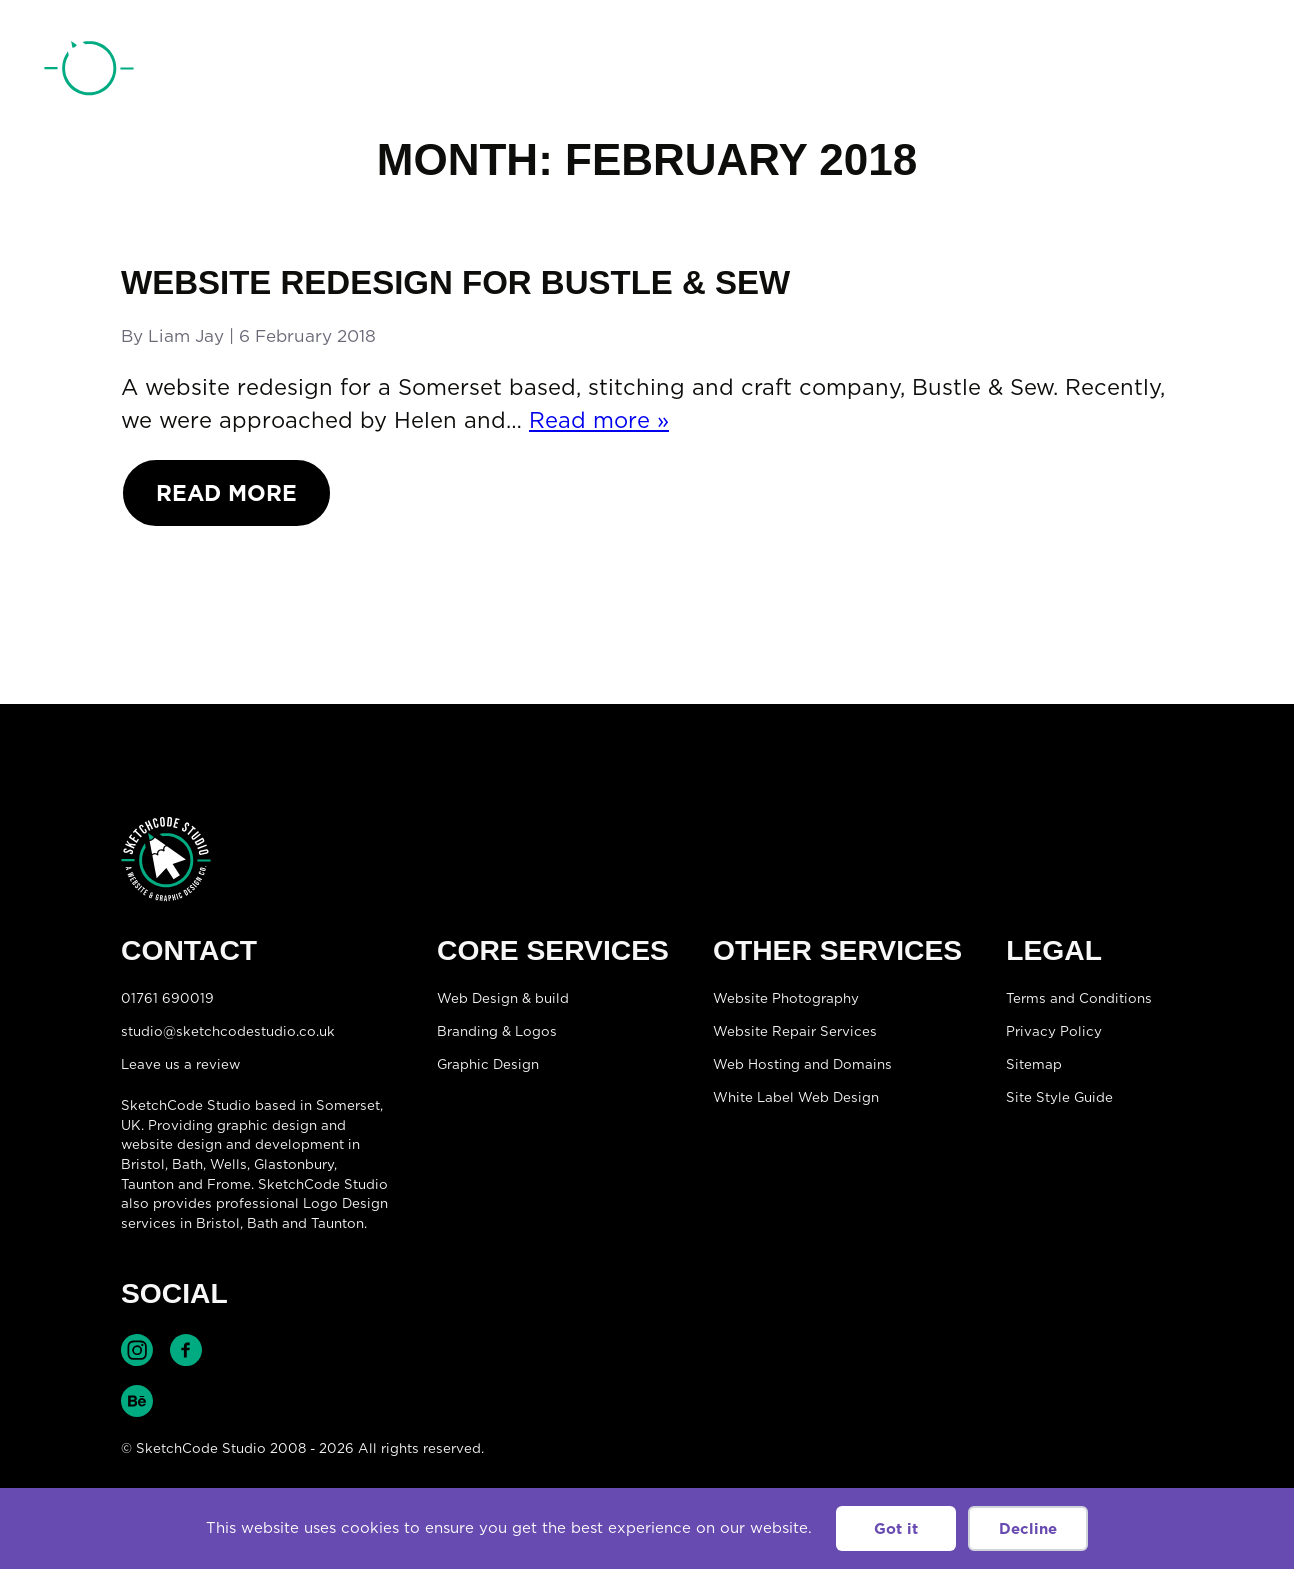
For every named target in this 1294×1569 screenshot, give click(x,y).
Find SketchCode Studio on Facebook (186, 1350)
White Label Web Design (796, 1097)
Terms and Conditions (1079, 998)
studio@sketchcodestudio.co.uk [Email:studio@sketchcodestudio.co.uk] (228, 1031)
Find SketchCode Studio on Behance (137, 1401)
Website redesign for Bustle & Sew (455, 282)
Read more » (599, 419)
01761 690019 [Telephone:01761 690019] (1136, 73)
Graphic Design (488, 1064)
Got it (896, 1528)
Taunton (147, 1184)
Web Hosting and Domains (802, 1064)
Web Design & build (503, 998)
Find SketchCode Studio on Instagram (137, 1350)
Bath (187, 1164)
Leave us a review (180, 1064)
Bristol (218, 1223)
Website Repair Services (795, 1031)
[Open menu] (1230, 71)
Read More (226, 492)
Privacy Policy (1054, 1031)
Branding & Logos (497, 1031)
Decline (1028, 1528)
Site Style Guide (1059, 1097)
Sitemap (1034, 1064)
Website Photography (786, 998)
